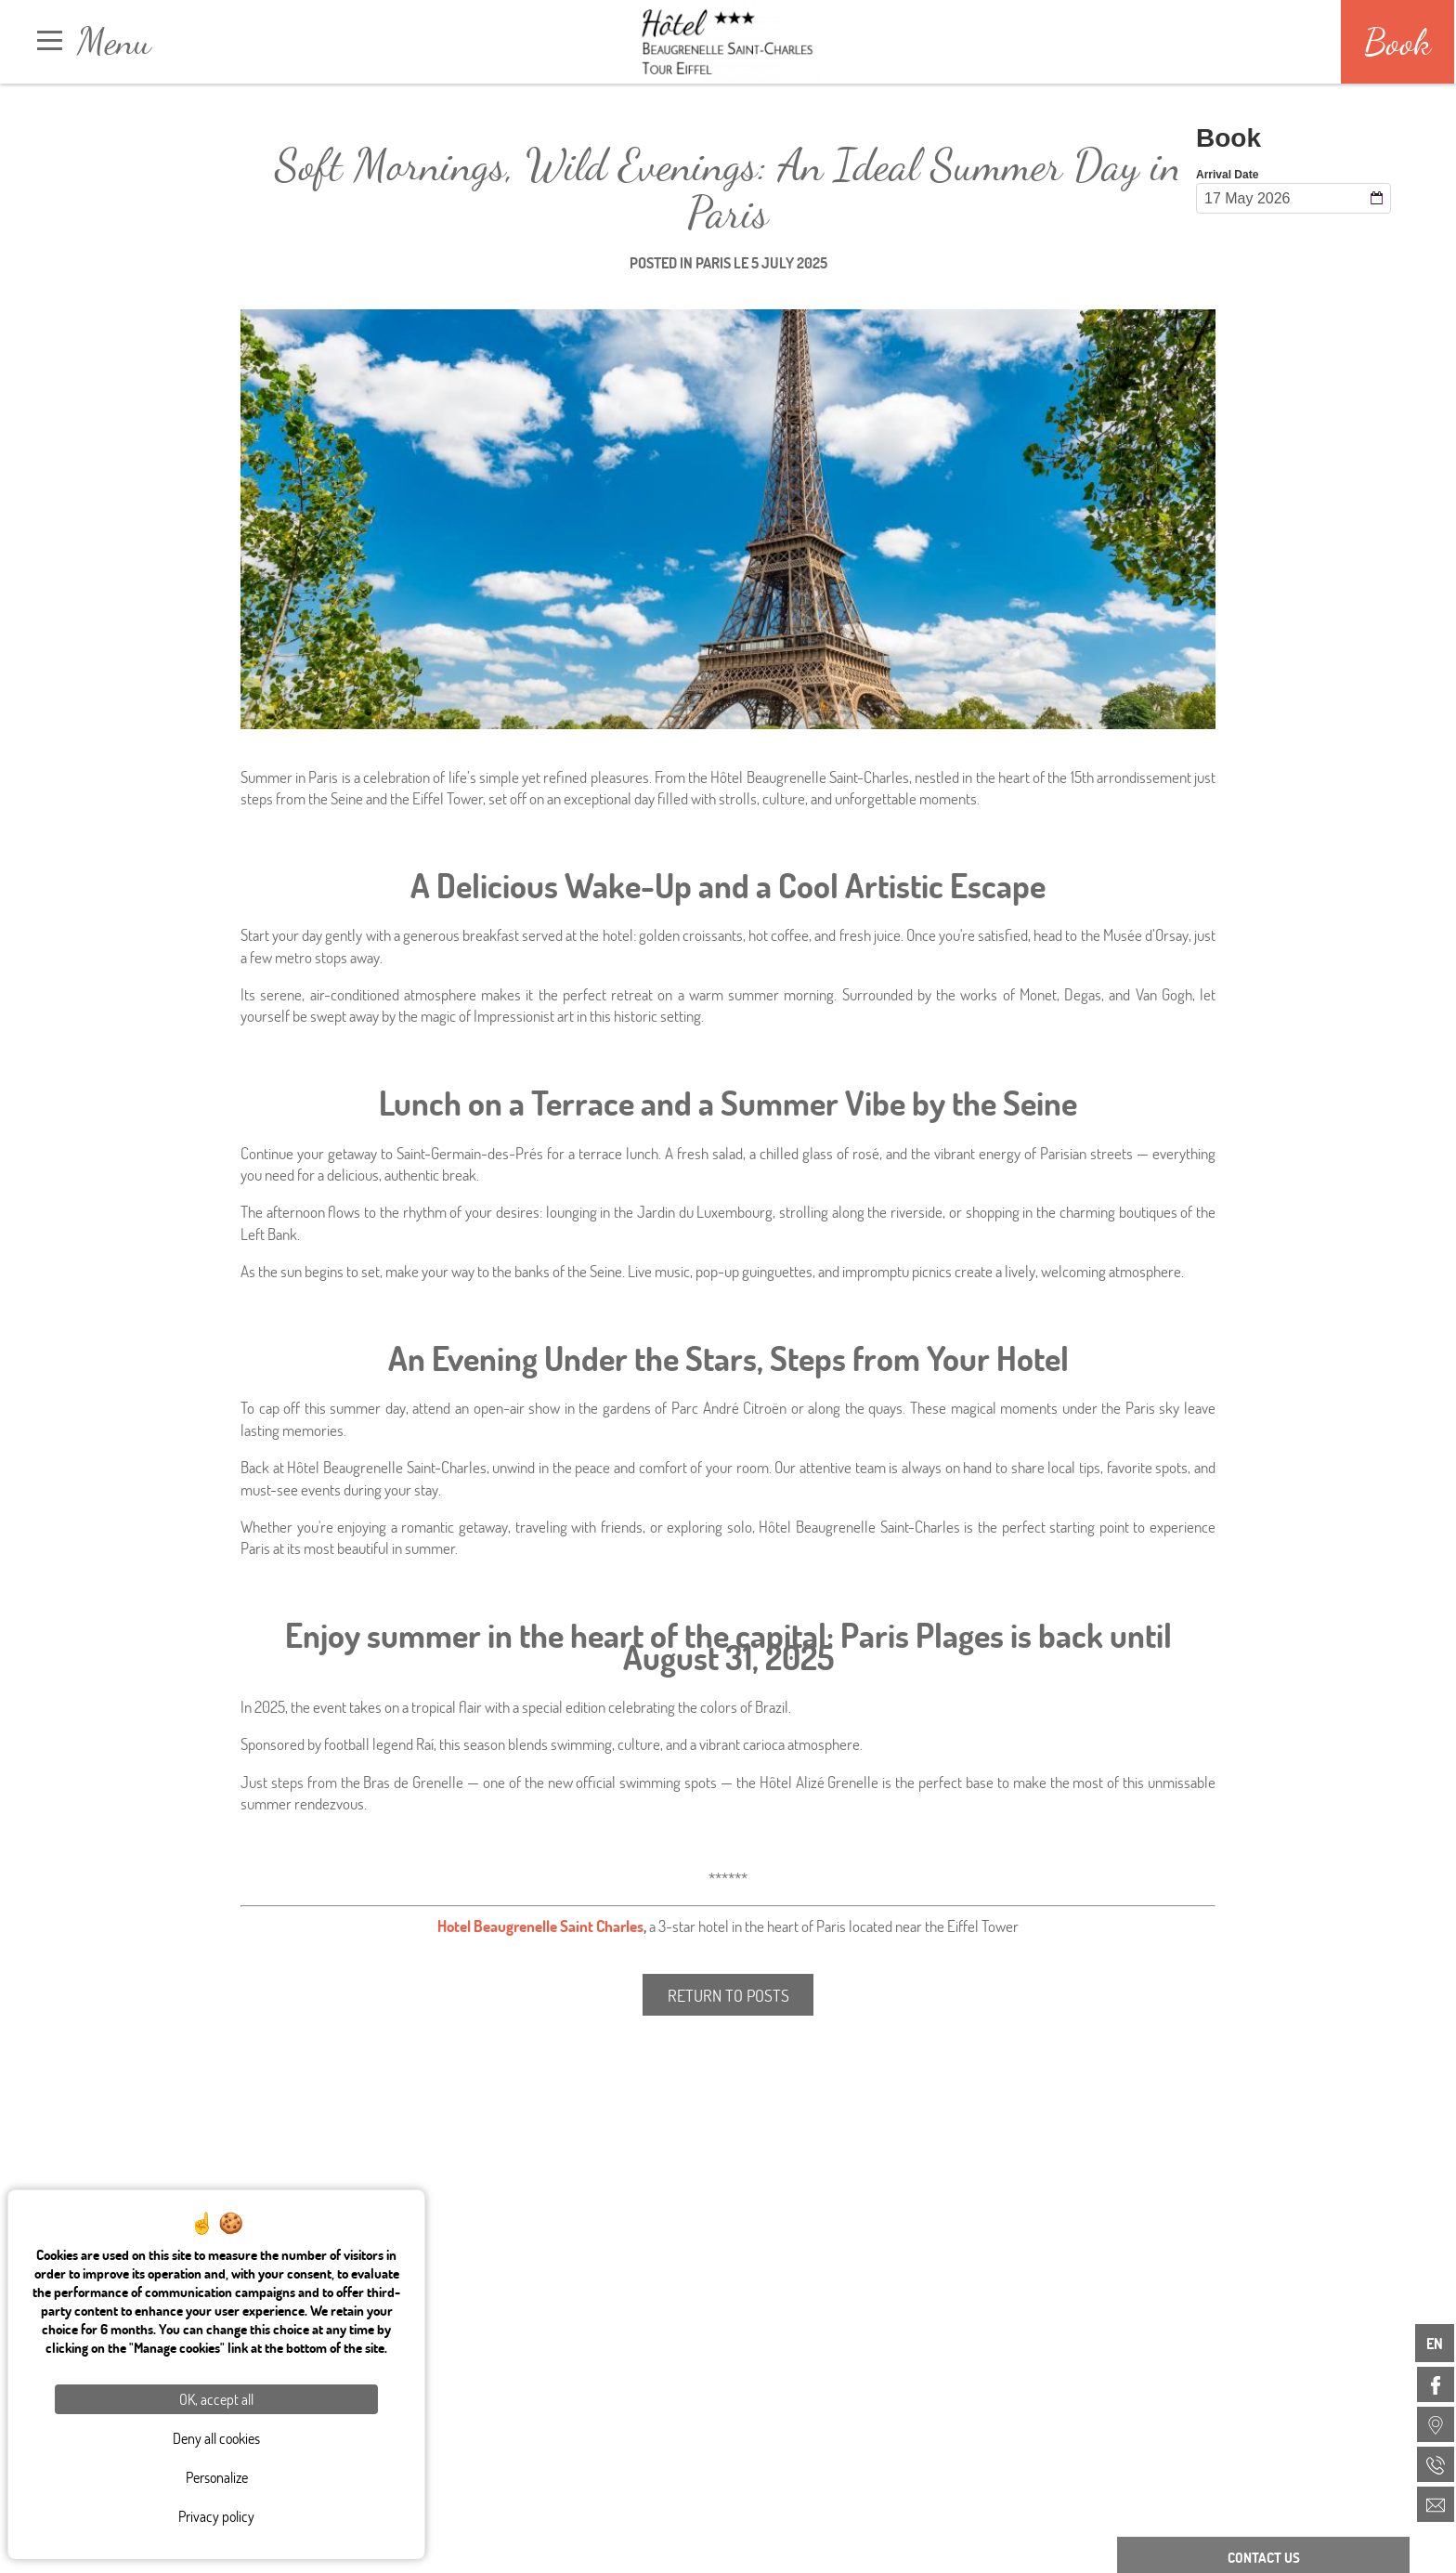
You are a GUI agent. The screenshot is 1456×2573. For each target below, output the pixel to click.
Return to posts (728, 1995)
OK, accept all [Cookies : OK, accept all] (216, 2399)
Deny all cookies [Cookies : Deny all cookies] (216, 2438)
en (1434, 2343)
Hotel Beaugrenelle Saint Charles (540, 1926)
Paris (713, 262)
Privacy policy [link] (216, 2516)
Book (1397, 42)
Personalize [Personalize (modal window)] (217, 2477)
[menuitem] (1435, 2384)
